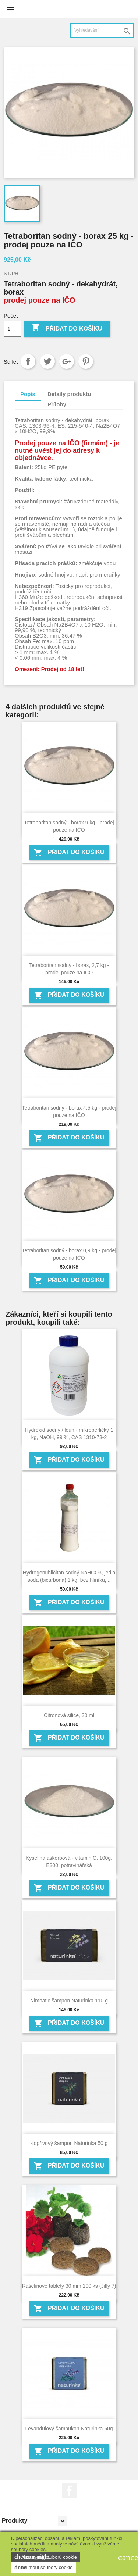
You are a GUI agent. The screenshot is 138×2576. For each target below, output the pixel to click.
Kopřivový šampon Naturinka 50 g (68, 2143)
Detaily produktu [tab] (69, 394)
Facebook (69, 2490)
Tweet (47, 361)
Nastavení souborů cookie (45, 2557)
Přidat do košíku (66, 328)
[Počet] (12, 329)
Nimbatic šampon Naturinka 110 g (69, 2001)
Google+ (66, 361)
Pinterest (85, 361)
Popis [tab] (27, 394)
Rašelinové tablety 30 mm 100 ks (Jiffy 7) (69, 2286)
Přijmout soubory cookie (43, 2567)
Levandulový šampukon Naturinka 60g (69, 2428)
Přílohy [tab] (56, 404)
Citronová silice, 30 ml (69, 1715)
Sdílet (28, 361)
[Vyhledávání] (102, 30)
